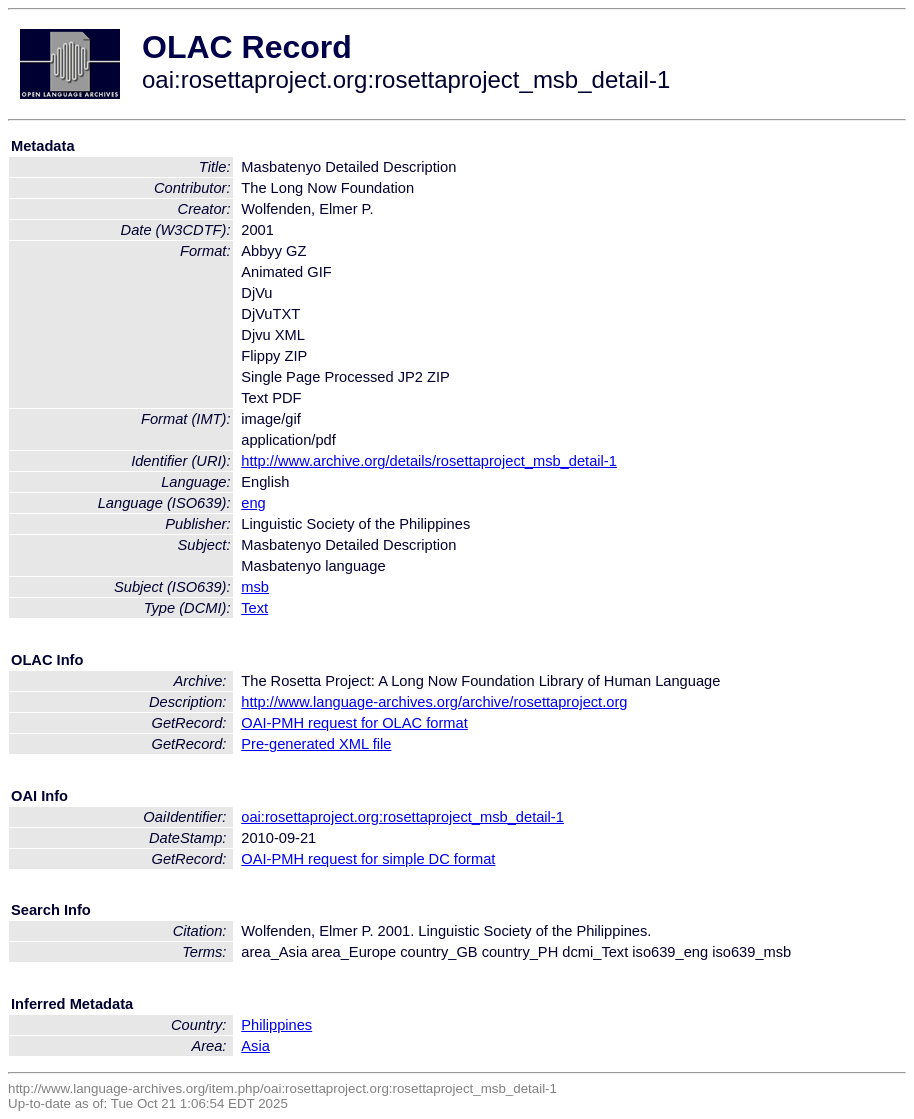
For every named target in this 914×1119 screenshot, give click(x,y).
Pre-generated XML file (316, 744)
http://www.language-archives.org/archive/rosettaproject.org (434, 702)
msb (255, 587)
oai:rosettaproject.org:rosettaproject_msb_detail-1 (402, 817)
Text (254, 608)
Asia (255, 1046)
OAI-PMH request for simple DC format (368, 859)
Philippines (276, 1025)
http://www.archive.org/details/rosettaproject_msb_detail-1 (429, 461)
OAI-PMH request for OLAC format (354, 723)
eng (253, 503)
